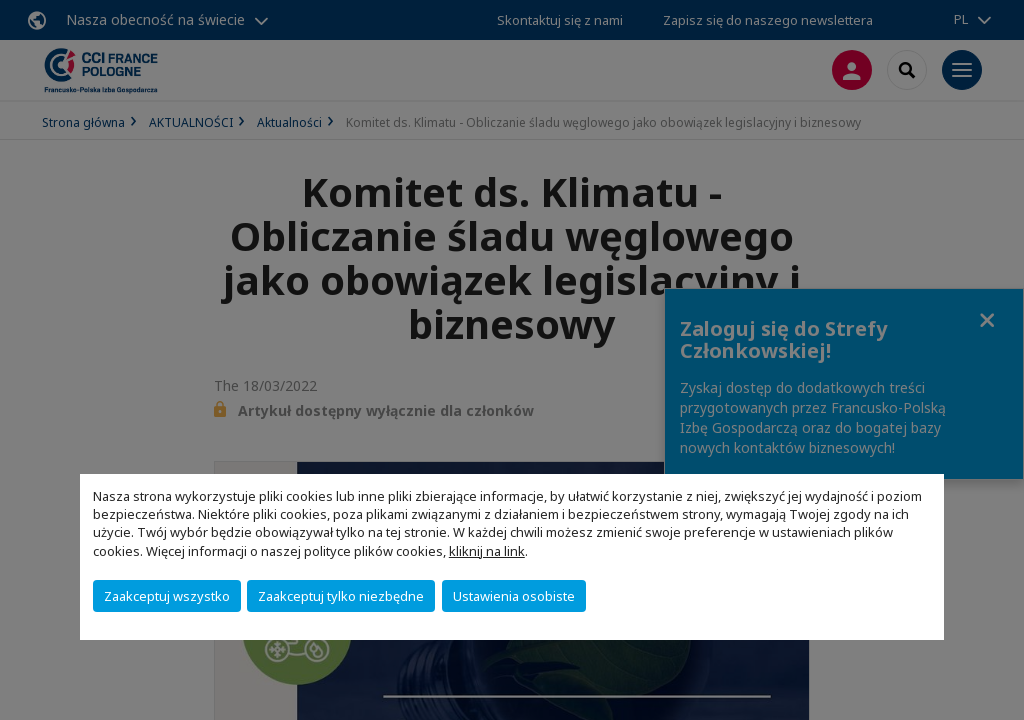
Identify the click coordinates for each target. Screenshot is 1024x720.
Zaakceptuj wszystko (167, 596)
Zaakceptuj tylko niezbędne (341, 596)
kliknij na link (487, 551)
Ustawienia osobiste (514, 596)
